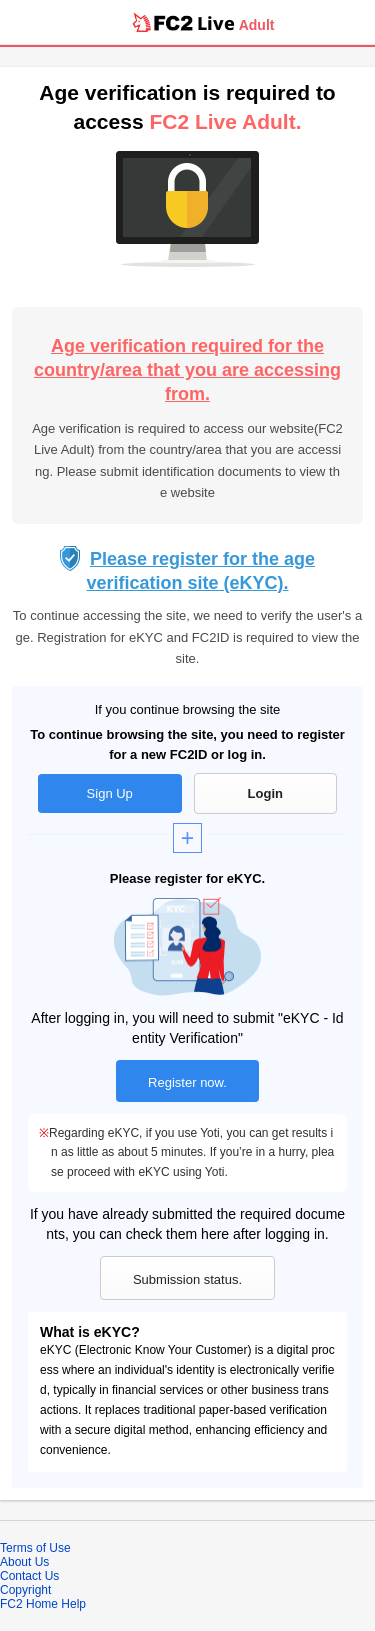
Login (265, 793)
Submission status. (187, 1279)
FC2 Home (29, 1604)
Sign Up (110, 793)
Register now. (187, 1082)
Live (216, 23)
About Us (24, 1562)
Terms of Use (35, 1548)
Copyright (25, 1590)
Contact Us (29, 1576)
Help (73, 1604)
